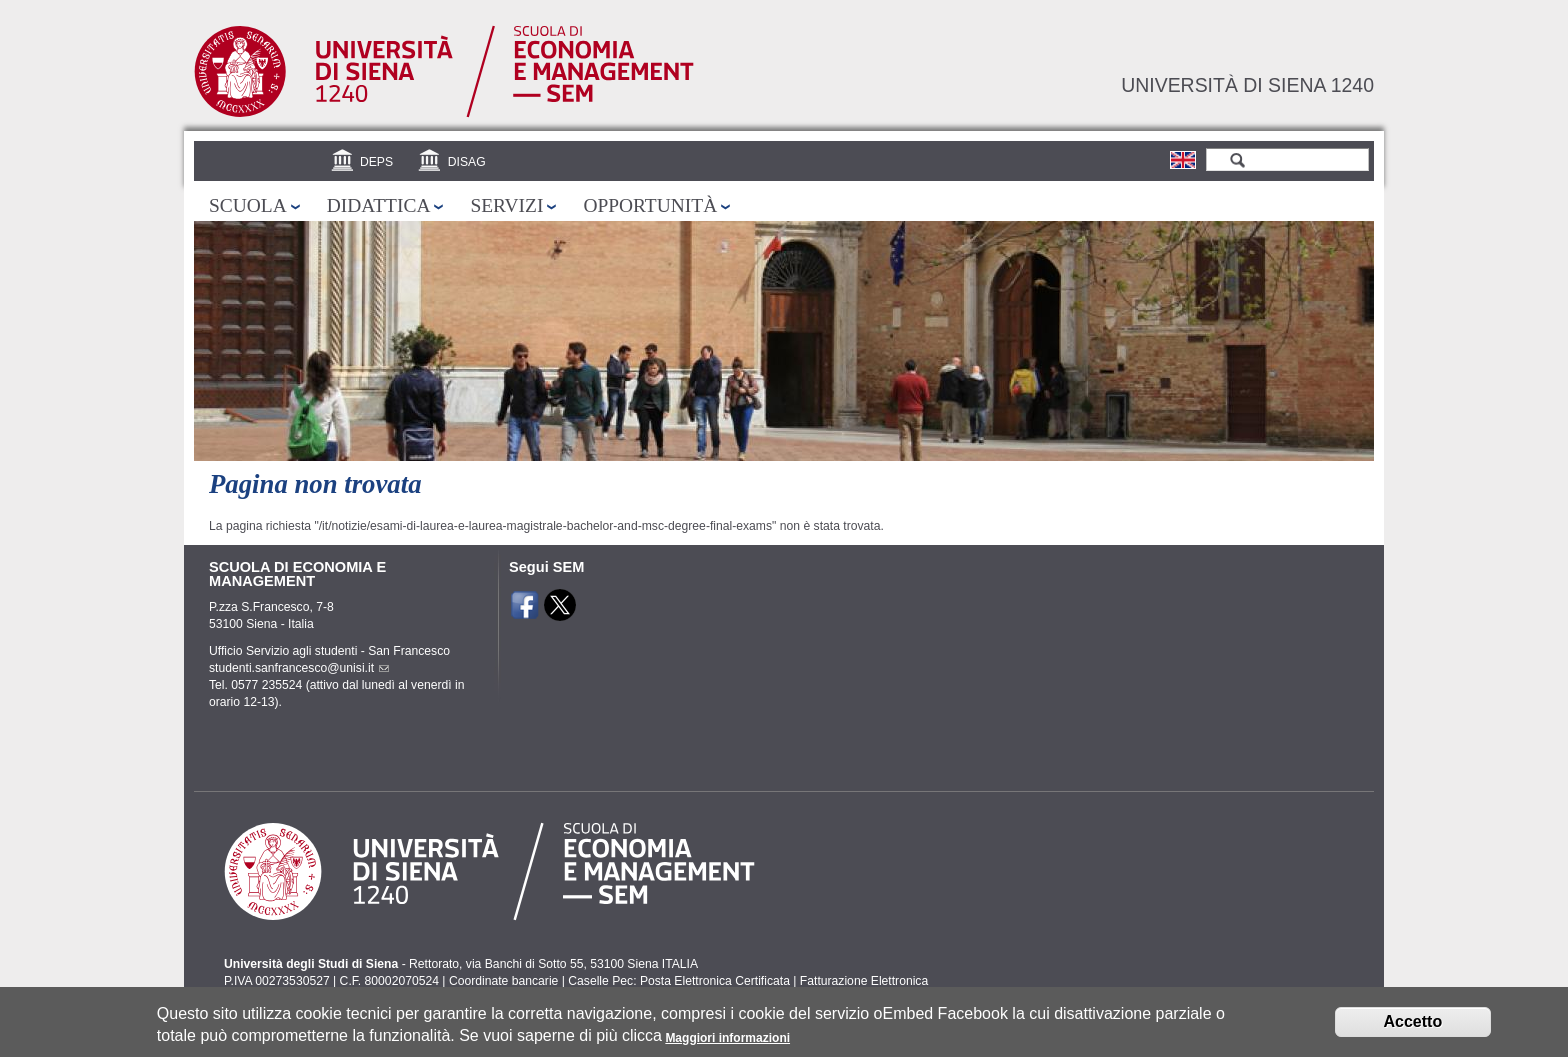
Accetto (1413, 1027)
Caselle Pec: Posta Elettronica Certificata (679, 981)
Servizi (506, 205)
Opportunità (650, 205)
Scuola (248, 205)
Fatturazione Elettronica (864, 981)
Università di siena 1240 (1247, 85)
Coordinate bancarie (503, 981)
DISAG (467, 162)
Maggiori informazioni (727, 1044)
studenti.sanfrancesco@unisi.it (299, 668)
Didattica (379, 205)
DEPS (376, 162)
